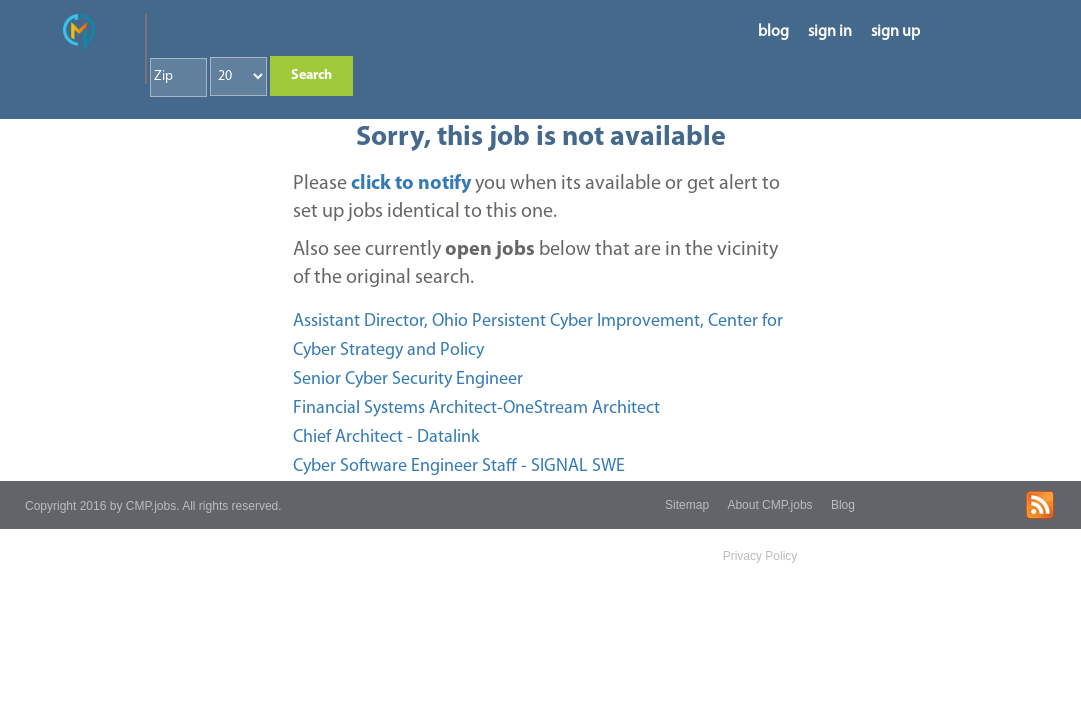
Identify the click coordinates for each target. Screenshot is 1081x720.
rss (1040, 505)
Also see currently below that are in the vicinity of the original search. (535, 264)
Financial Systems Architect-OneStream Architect (476, 408)
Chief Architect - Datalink (386, 437)
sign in (830, 32)
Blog (843, 505)
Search (311, 75)
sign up (895, 32)
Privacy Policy (760, 556)
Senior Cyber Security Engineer (408, 379)
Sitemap (687, 505)
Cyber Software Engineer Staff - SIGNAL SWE (459, 466)
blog (773, 32)
